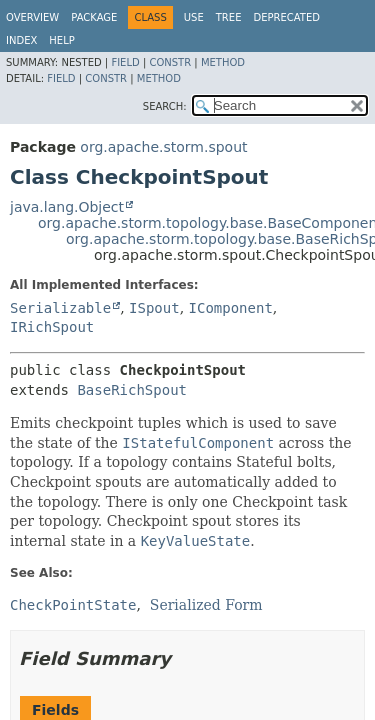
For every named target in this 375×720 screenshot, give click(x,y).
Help (61, 40)
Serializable (60, 308)
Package (94, 17)
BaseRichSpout (132, 390)
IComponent (231, 308)
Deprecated (286, 17)
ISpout (154, 308)
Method (223, 62)
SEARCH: (165, 106)
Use (194, 17)
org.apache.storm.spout (163, 147)
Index (21, 40)
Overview (32, 17)
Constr (170, 62)
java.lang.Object (67, 207)
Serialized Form (206, 605)
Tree (229, 17)
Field (125, 62)
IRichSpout (52, 327)
